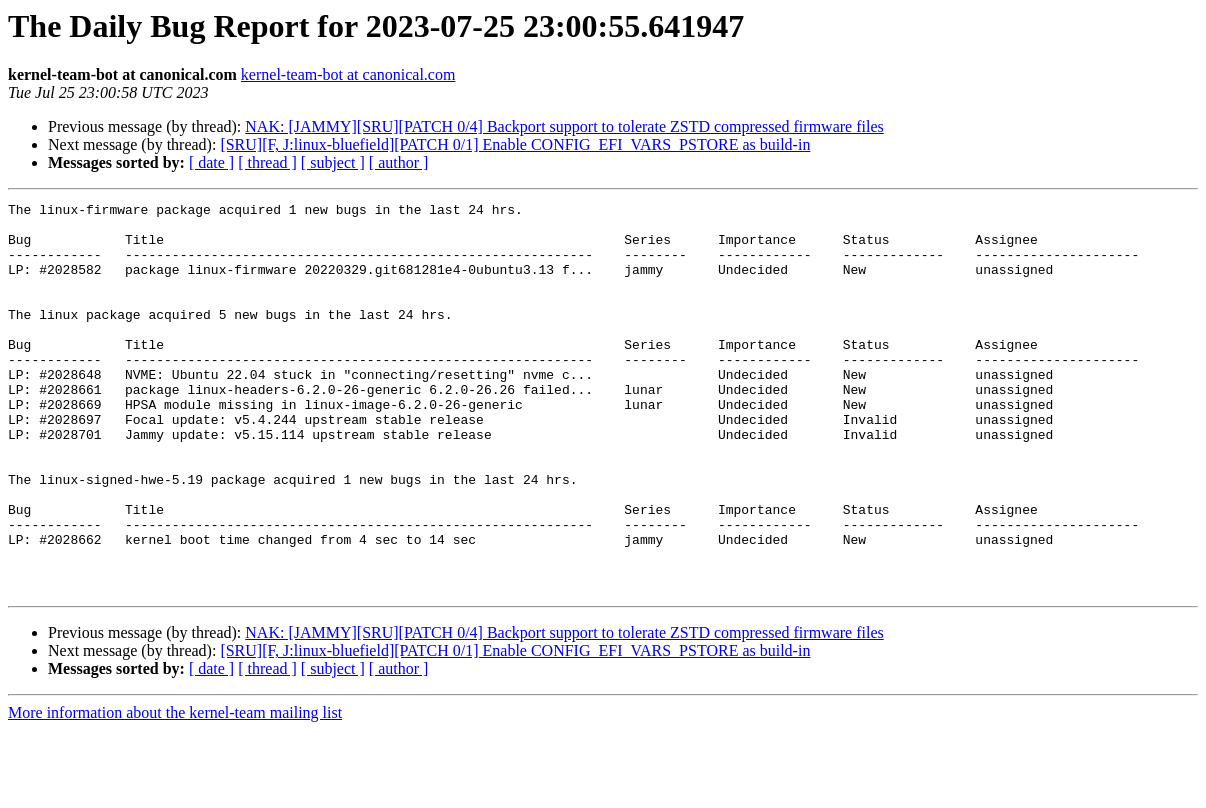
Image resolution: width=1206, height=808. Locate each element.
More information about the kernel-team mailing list (175, 790)
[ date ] (211, 162)
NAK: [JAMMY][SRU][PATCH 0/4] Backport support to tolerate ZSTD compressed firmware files (564, 126)
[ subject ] (333, 162)
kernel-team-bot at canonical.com (348, 74)
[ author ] (399, 162)
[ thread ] (267, 162)
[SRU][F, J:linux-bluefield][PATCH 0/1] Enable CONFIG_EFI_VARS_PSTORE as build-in (515, 144)
